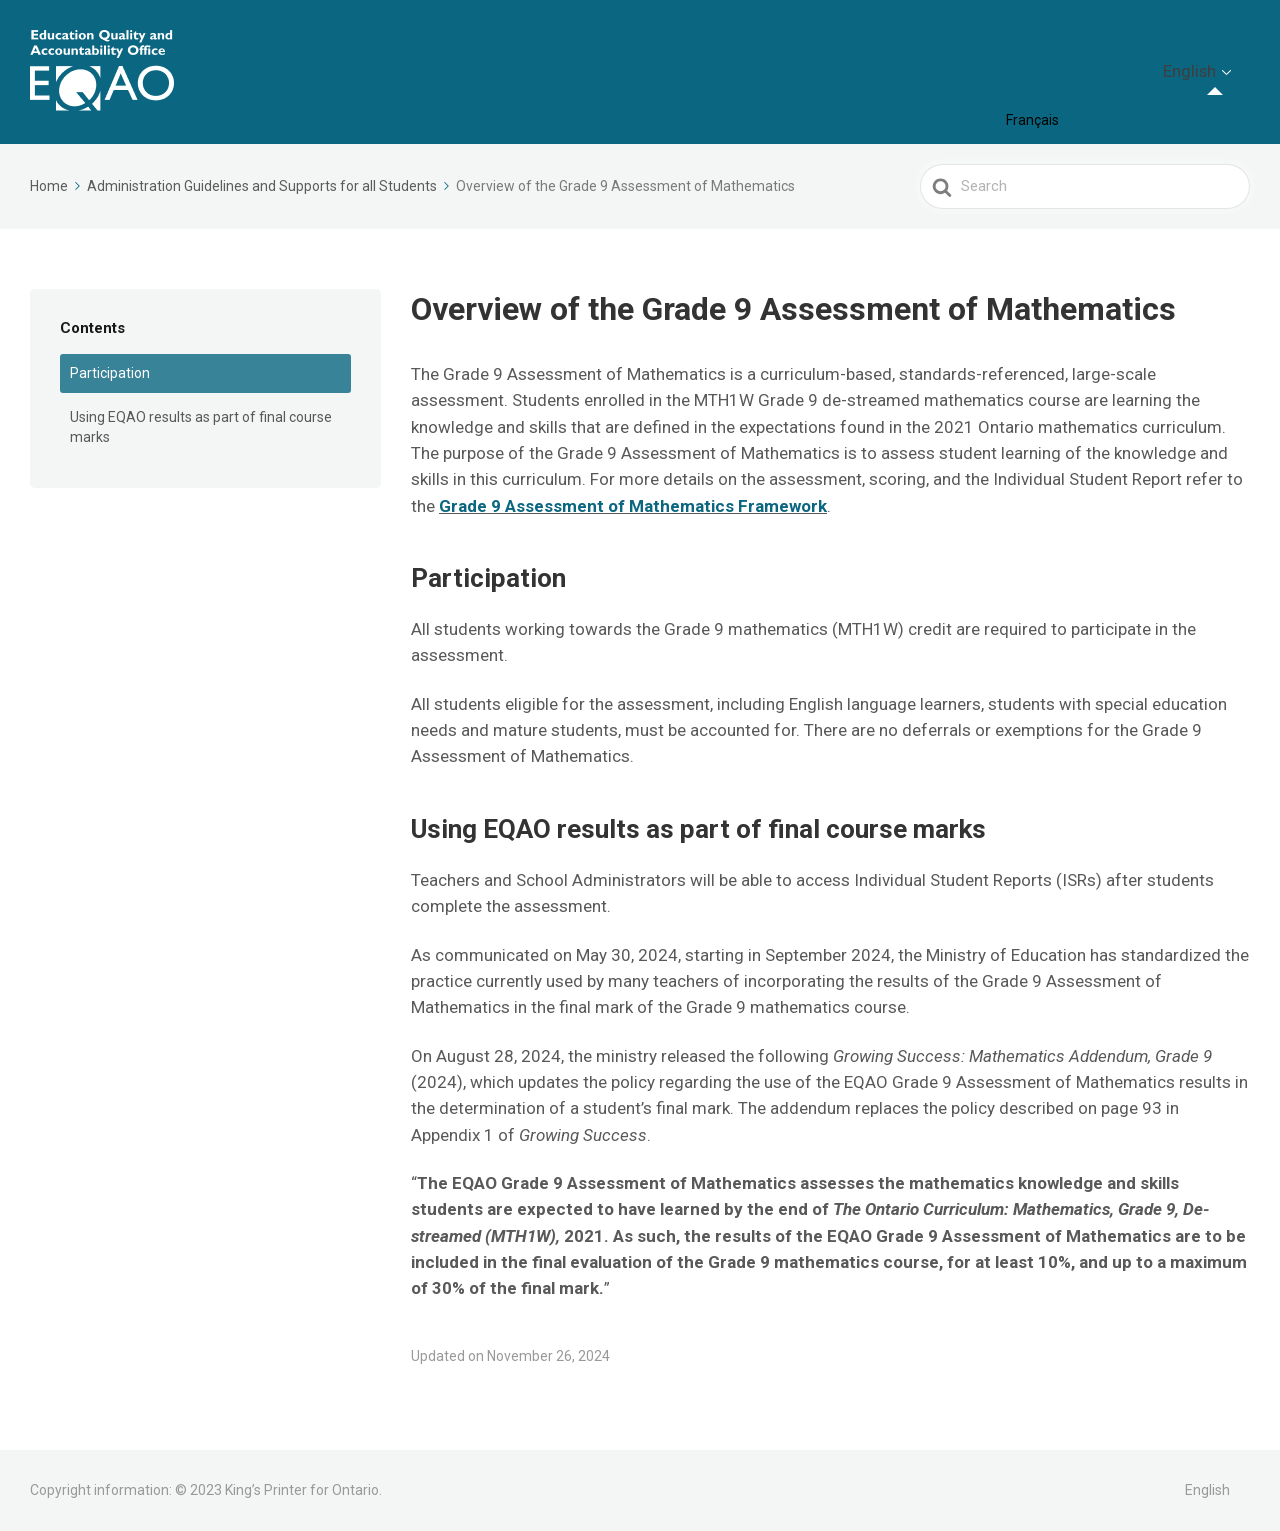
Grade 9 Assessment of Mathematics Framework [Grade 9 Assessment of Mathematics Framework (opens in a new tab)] (633, 506)
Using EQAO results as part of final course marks (201, 427)
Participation (110, 373)
